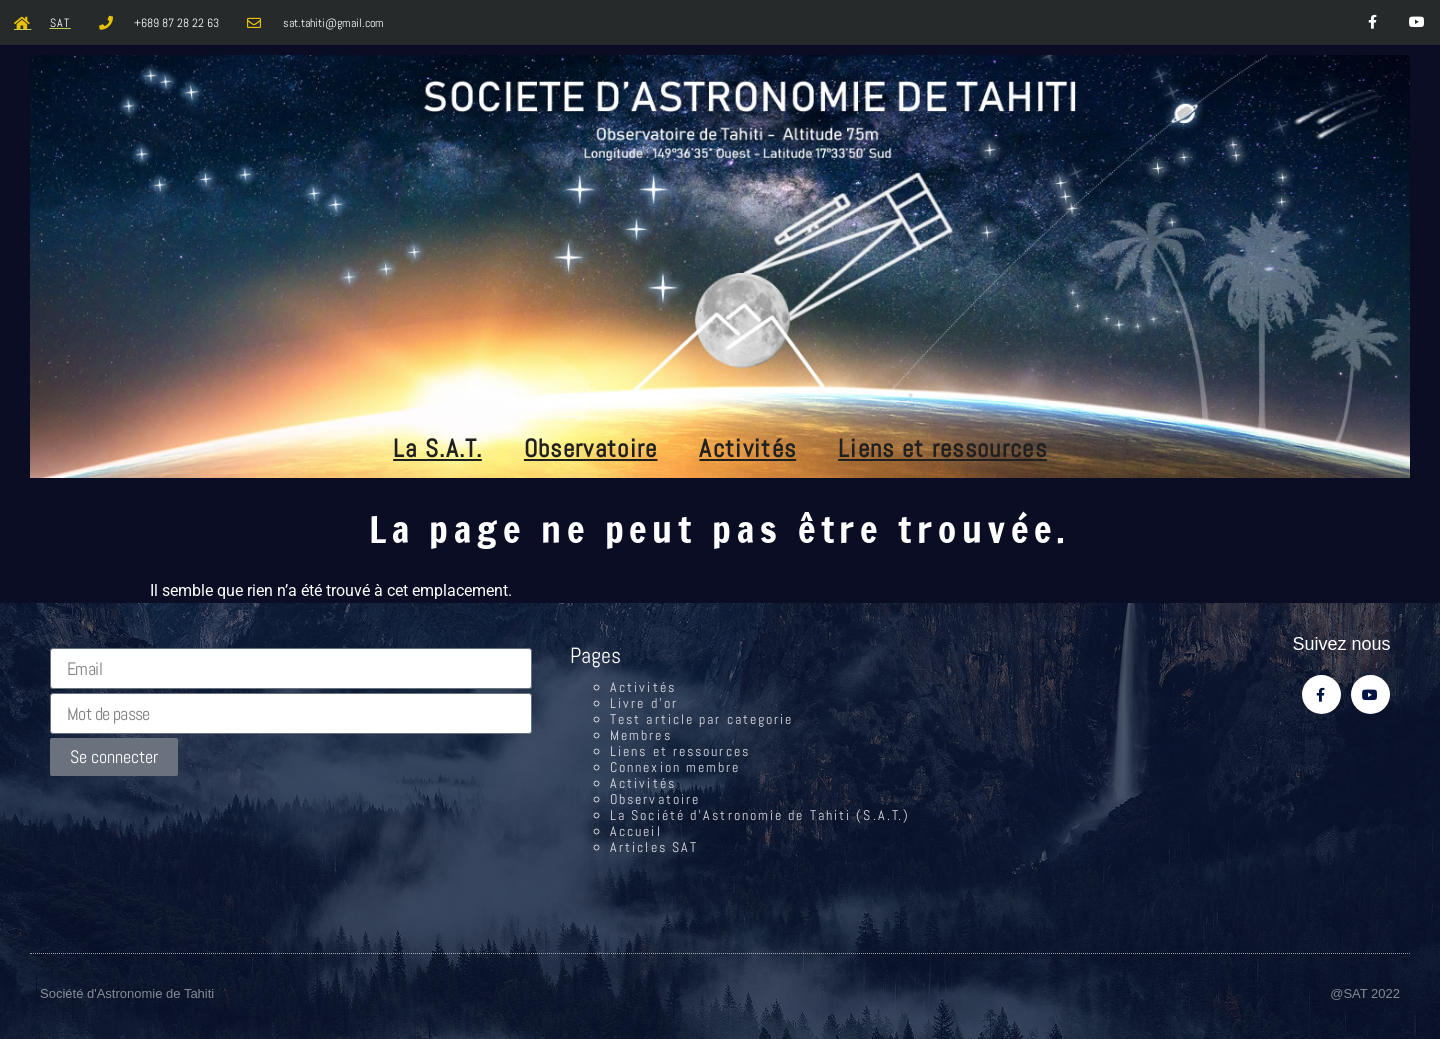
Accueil (636, 831)
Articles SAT (654, 847)
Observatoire (591, 448)
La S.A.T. (437, 448)
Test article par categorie (702, 719)
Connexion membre (675, 767)
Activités (747, 448)
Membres (641, 735)
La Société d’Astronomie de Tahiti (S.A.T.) (760, 815)
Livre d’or (644, 703)
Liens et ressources (942, 448)
